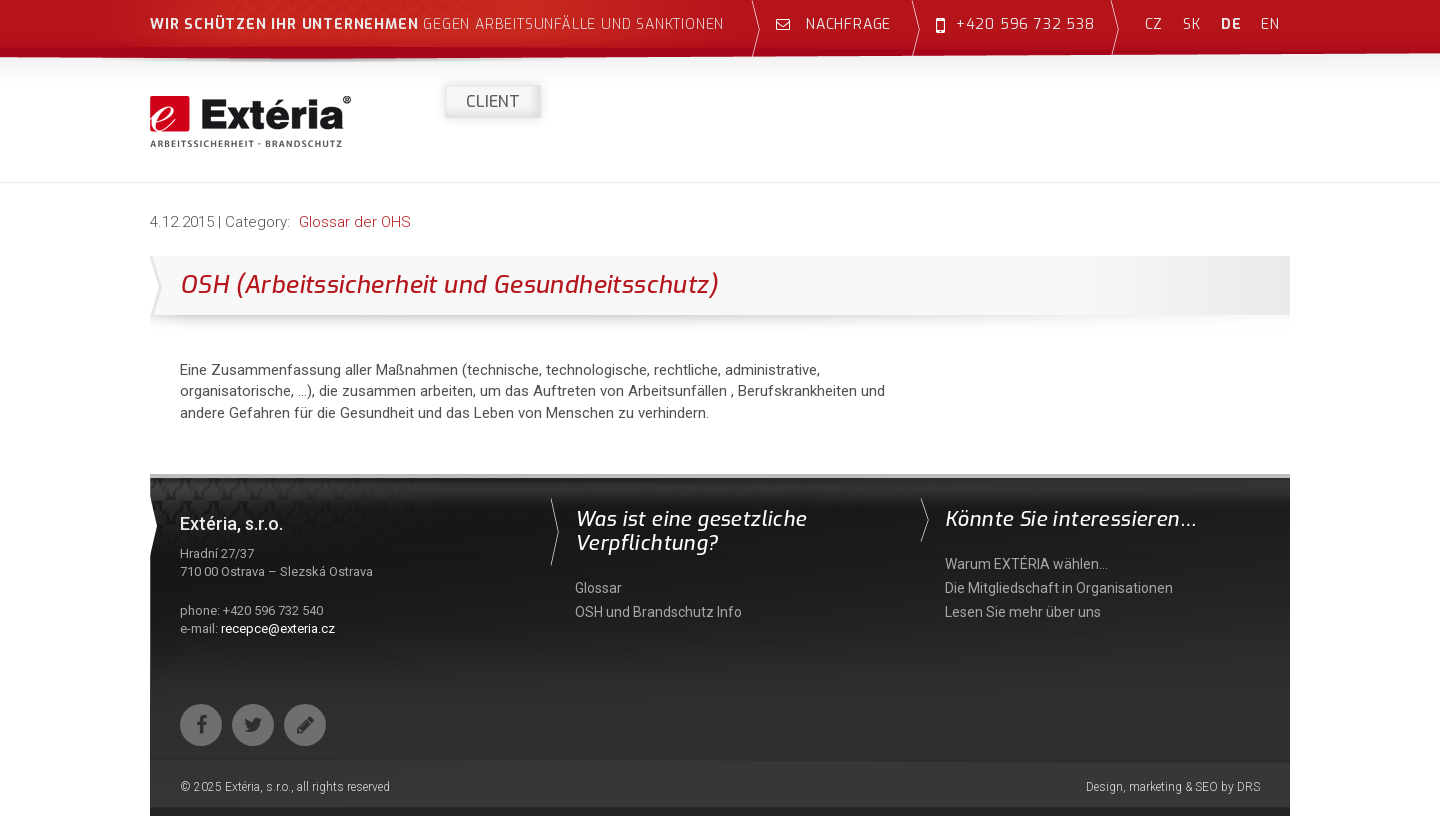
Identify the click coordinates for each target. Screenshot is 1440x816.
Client (493, 101)
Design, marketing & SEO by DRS (1173, 787)
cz (1154, 24)
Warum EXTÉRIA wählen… (1026, 564)
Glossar (598, 588)
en (1270, 24)
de (1231, 24)
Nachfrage (833, 24)
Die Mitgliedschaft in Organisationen (1059, 588)
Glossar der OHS (355, 222)
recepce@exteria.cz (278, 628)
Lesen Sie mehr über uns (1023, 612)
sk (1192, 24)
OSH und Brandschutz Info (658, 612)
